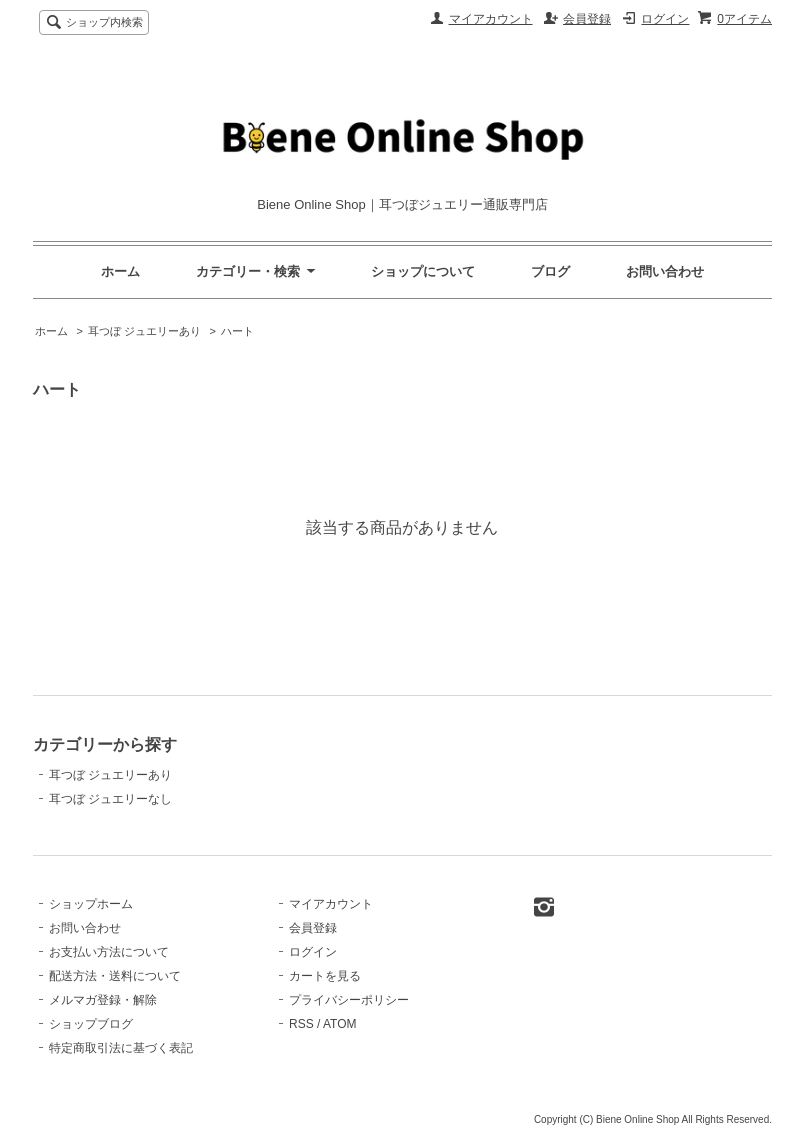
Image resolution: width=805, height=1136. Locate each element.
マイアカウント (491, 19)
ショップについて (423, 271)
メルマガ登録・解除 (103, 1000)
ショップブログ (91, 1024)
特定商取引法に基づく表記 (121, 1048)
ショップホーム (91, 904)
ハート (237, 331)
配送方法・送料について (115, 976)
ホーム (120, 271)
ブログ (550, 271)
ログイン (665, 19)
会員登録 (587, 19)
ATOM (340, 1024)
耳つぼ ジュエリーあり (144, 331)
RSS (301, 1024)
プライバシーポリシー (349, 1000)
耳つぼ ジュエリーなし (110, 799)
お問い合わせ (665, 271)
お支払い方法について (109, 952)
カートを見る (325, 976)
